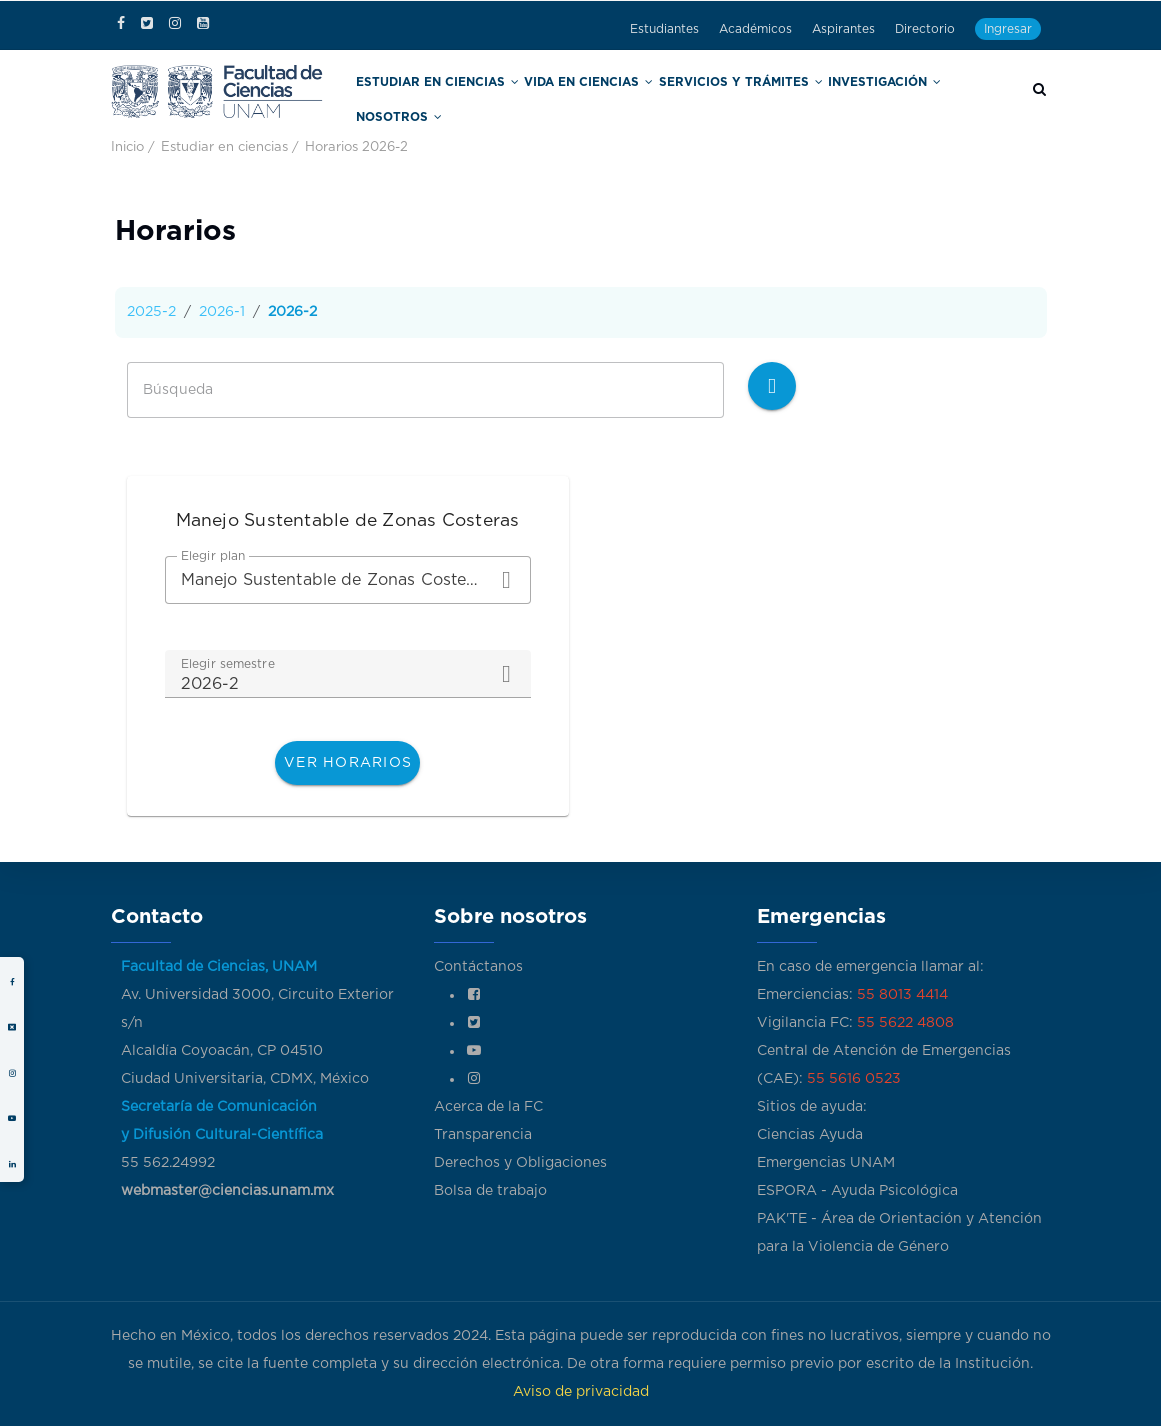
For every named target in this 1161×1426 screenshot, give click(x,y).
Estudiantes (664, 29)
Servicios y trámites (728, 98)
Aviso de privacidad (581, 1392)
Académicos (755, 29)
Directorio (925, 29)
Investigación (855, 98)
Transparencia (483, 1135)
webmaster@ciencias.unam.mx (227, 1191)
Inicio (127, 144)
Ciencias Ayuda (810, 1135)
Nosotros (952, 98)
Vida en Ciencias (596, 98)
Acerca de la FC (488, 1107)
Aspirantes (843, 29)
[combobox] (348, 577)
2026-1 (222, 309)
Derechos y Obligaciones (520, 1163)
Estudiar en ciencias (224, 144)
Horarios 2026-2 (356, 144)
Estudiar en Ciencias (463, 98)
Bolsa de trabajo (490, 1191)
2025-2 (151, 309)
